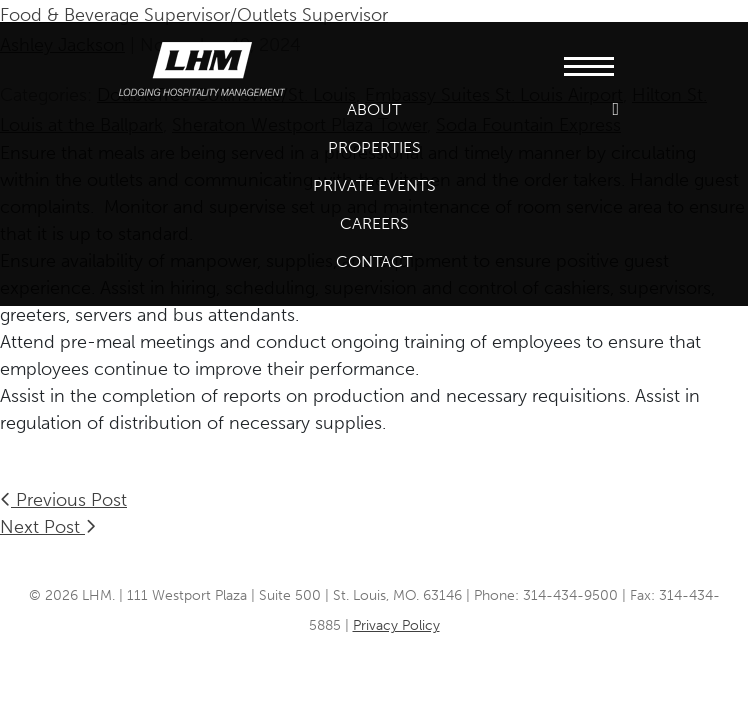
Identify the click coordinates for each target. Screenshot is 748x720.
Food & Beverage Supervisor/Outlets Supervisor (194, 15)
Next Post (48, 527)
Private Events (374, 185)
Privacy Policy (396, 625)
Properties (374, 147)
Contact (374, 261)
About (374, 109)
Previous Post (63, 500)
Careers (374, 223)
